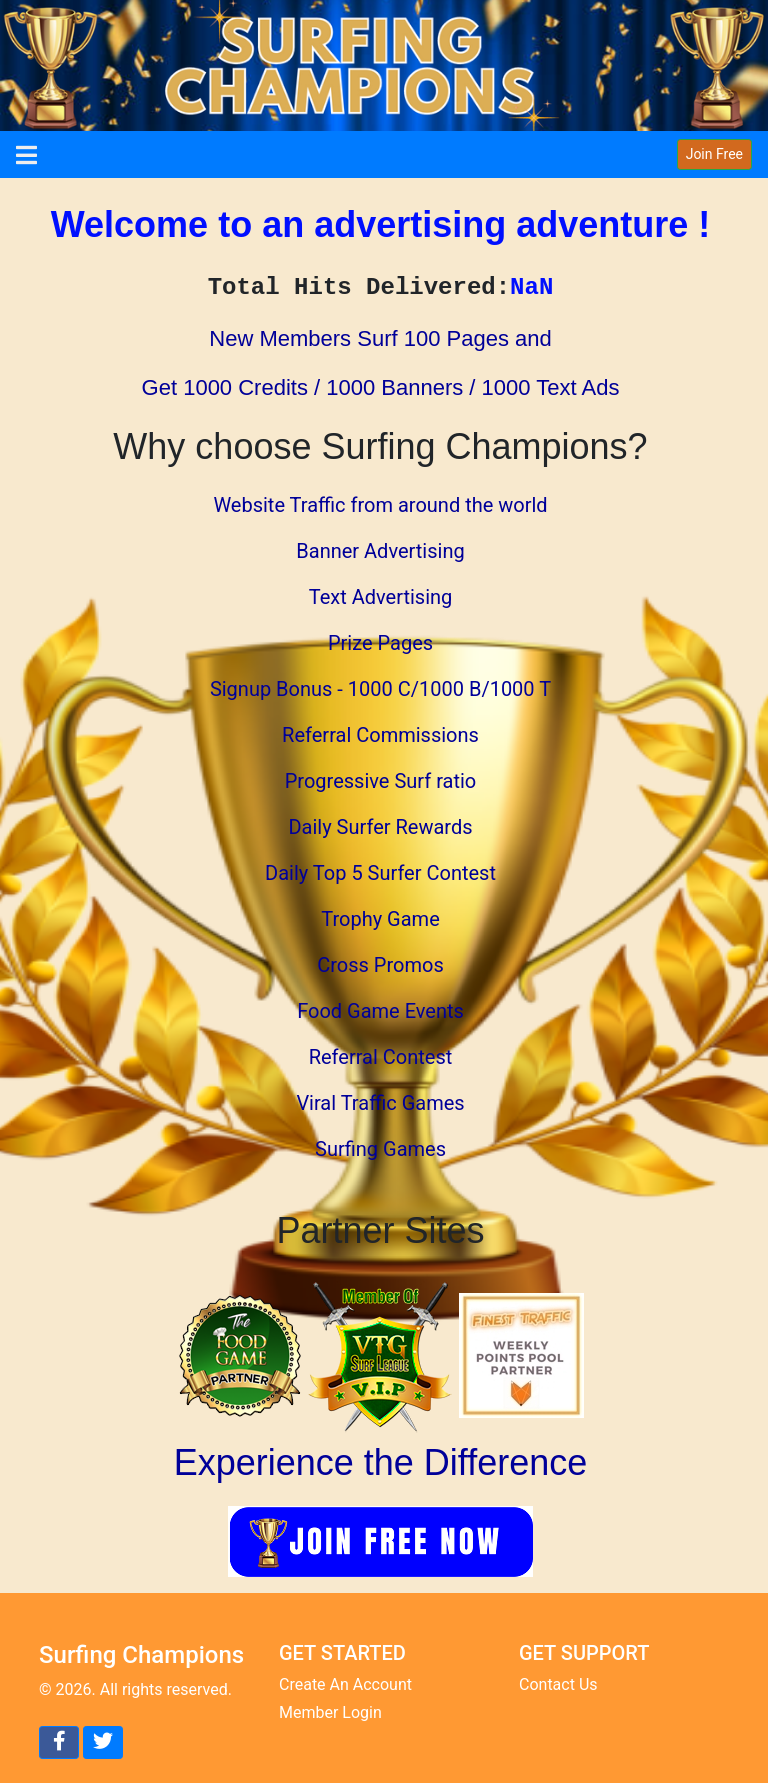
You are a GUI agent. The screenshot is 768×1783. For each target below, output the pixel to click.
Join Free (714, 154)
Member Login (330, 1712)
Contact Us (558, 1684)
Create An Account (345, 1684)
